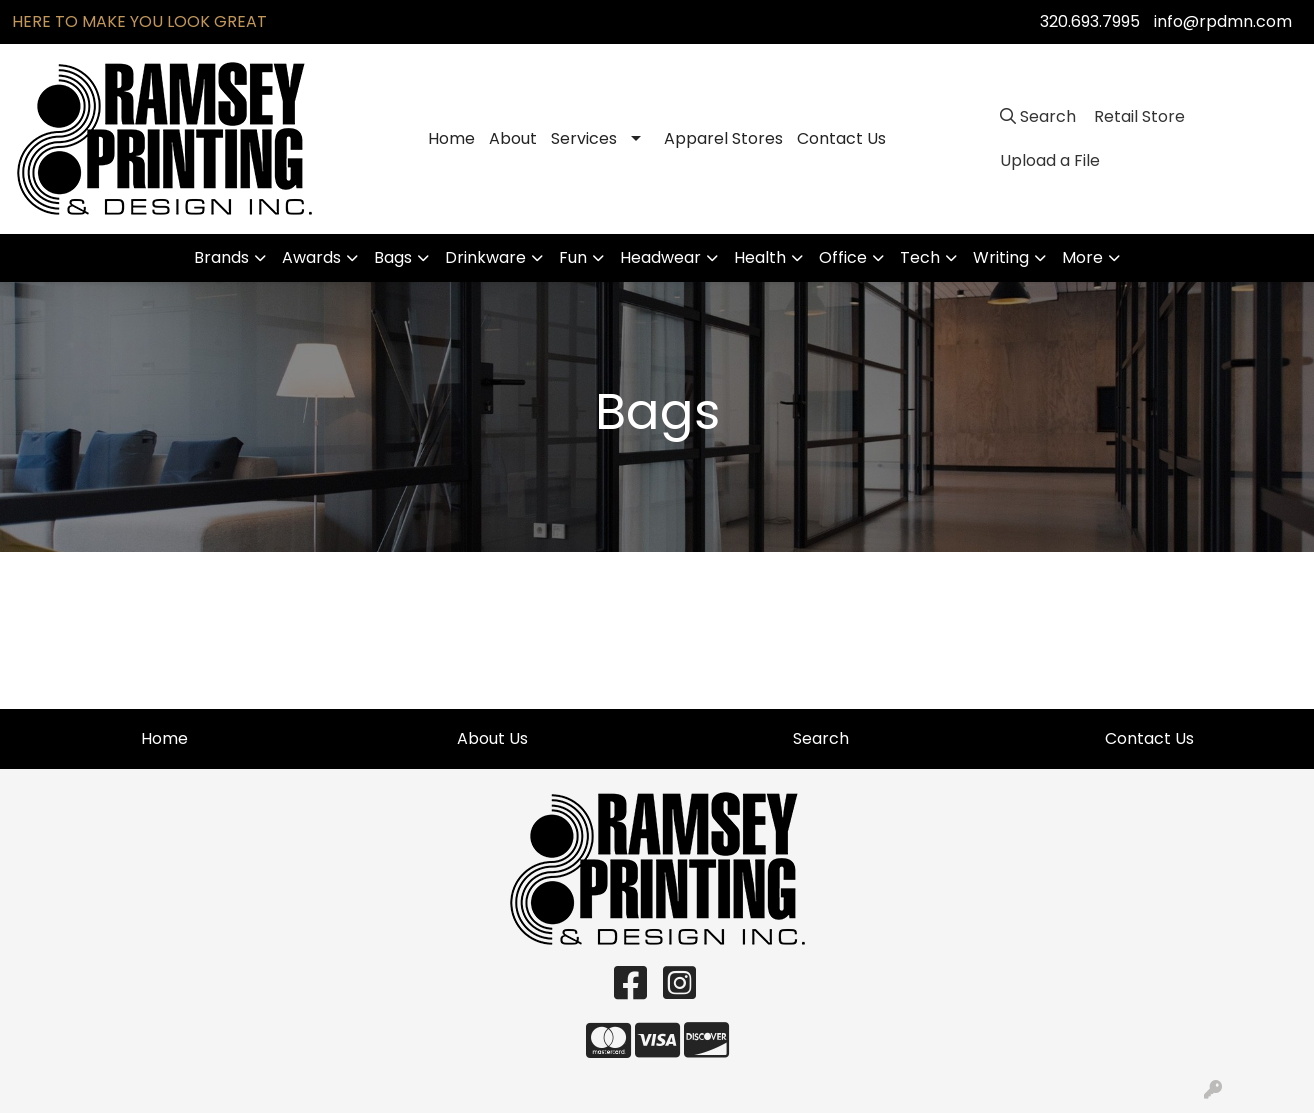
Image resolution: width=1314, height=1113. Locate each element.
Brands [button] (221, 257)
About (513, 138)
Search (821, 738)
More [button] (1082, 257)
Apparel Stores (723, 138)
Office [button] (843, 257)
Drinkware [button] (485, 257)
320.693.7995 (1090, 21)
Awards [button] (311, 257)
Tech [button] (920, 257)
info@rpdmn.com (1223, 21)
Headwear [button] (660, 257)
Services (584, 138)
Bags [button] (393, 257)
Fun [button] (573, 257)
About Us (492, 738)
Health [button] (760, 257)
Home (451, 138)
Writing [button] (1001, 257)
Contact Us (841, 138)
